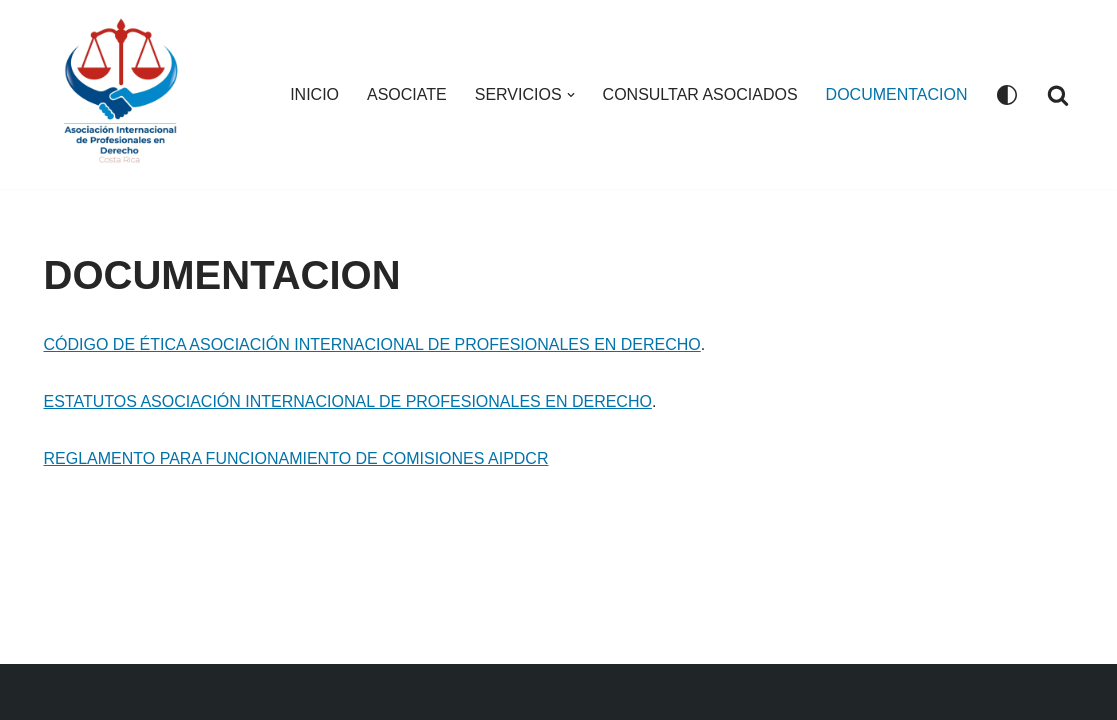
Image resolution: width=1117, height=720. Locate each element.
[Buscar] (1058, 95)
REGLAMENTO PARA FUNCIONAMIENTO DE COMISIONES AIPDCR (296, 458)
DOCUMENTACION (897, 94)
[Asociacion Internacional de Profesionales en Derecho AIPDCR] (125, 94)
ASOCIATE (407, 94)
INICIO (314, 94)
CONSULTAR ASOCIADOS (700, 94)
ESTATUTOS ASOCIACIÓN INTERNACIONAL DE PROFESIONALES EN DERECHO (348, 401)
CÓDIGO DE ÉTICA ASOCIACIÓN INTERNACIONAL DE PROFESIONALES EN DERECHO (372, 344)
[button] (571, 95)
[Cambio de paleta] (1007, 95)
